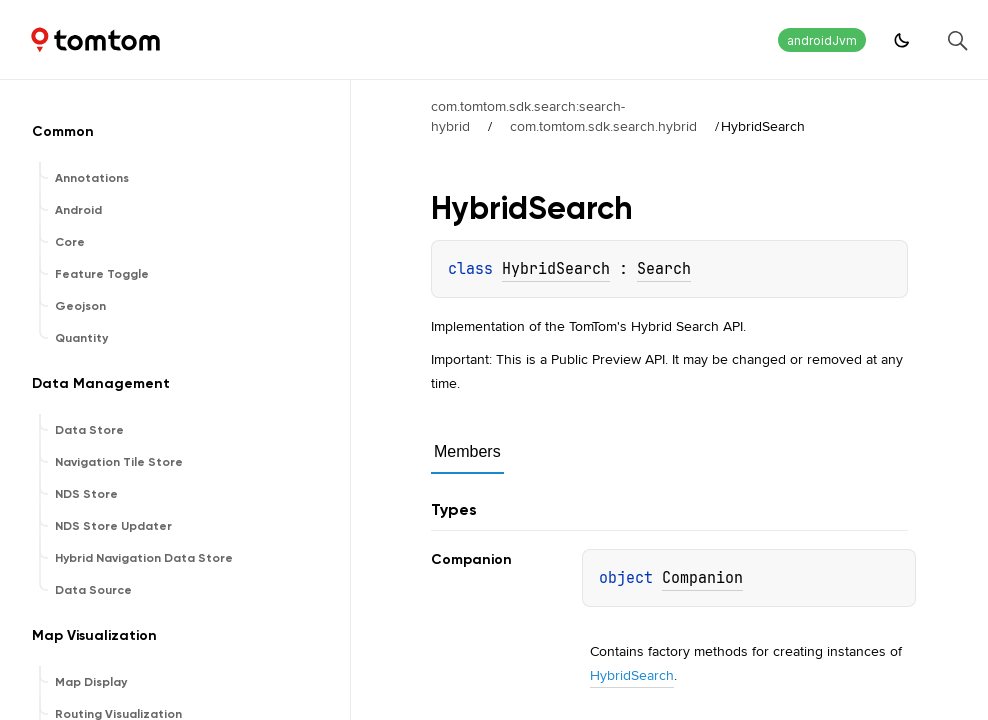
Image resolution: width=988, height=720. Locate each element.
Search (664, 269)
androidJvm (822, 40)
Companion (702, 578)
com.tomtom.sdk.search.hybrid (603, 126)
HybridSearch (556, 269)
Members (467, 451)
